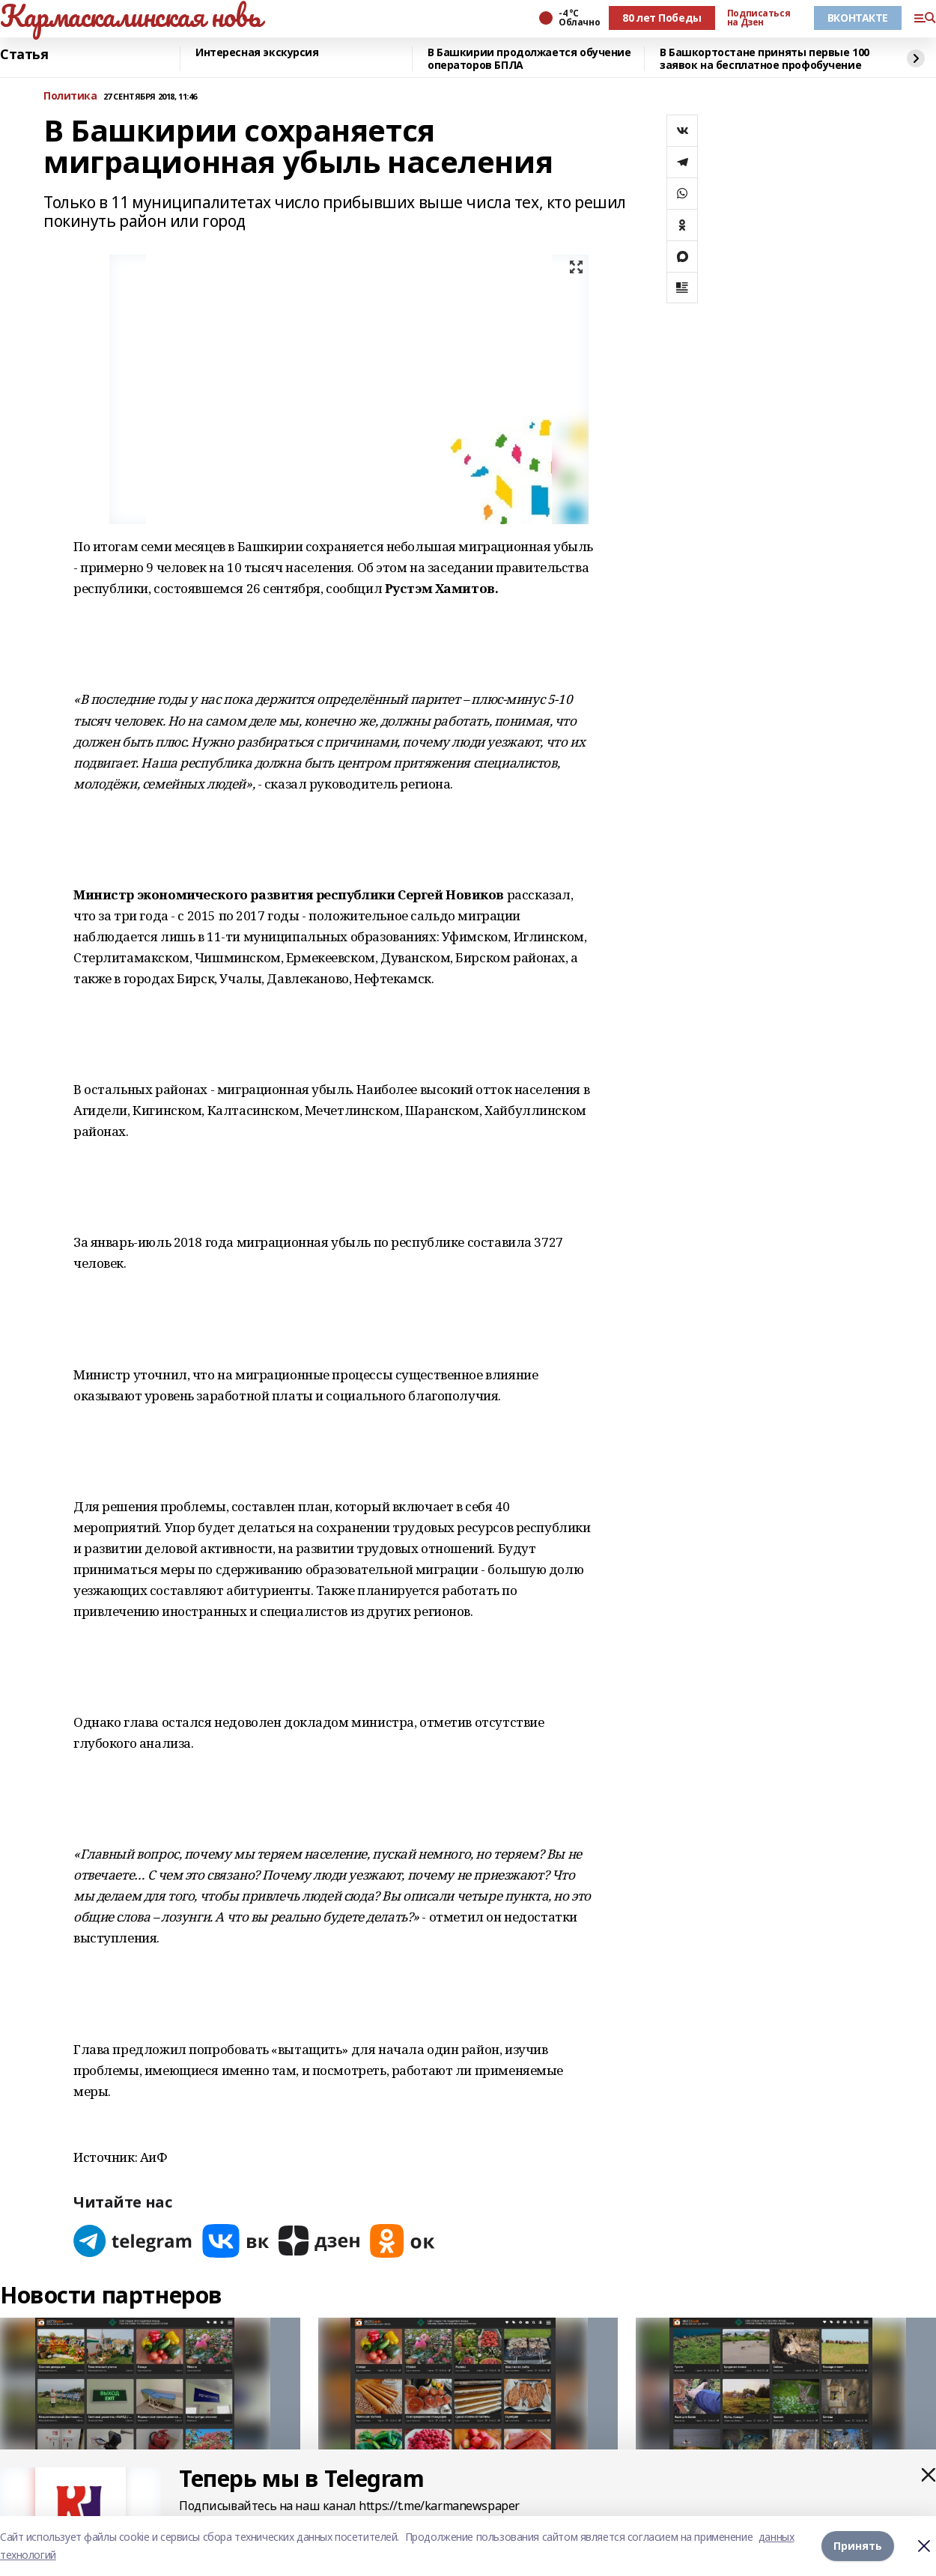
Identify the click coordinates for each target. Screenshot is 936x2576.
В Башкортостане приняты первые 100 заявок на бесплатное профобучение (764, 58)
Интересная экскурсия (257, 52)
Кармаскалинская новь (130, 16)
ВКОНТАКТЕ (857, 17)
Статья (24, 54)
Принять (857, 2546)
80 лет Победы (662, 17)
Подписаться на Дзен (758, 18)
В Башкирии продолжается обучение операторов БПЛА (529, 58)
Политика (70, 96)
